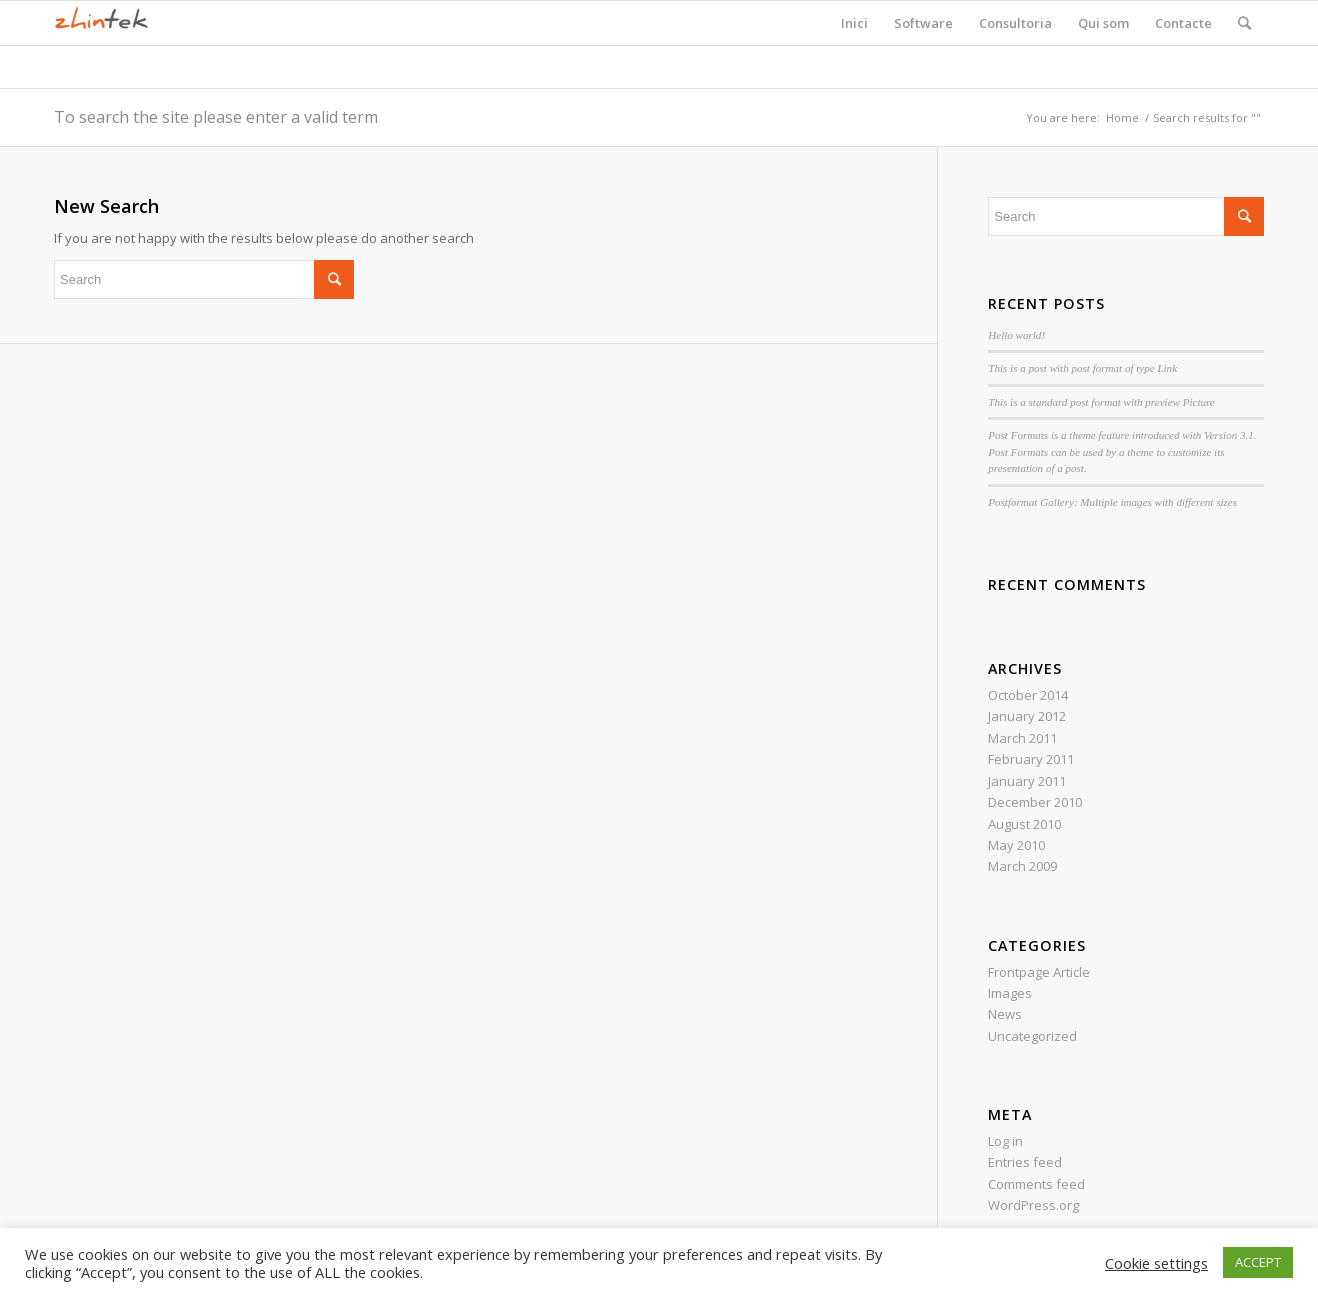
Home (1122, 117)
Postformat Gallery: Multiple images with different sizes (1112, 502)
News (1005, 1014)
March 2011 (1022, 738)
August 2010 (1024, 824)
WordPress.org (1033, 1205)
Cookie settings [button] (1156, 1263)
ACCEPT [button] (1258, 1262)
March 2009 (1022, 866)
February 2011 (1031, 759)
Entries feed (1025, 1162)
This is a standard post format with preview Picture (1101, 402)
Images (1010, 993)
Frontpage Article (1039, 972)
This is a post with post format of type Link (1082, 368)
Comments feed (1036, 1184)
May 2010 (1016, 845)
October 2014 (1028, 695)
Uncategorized (1032, 1036)
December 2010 (1035, 802)
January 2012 (1027, 716)
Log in (1005, 1141)
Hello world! (1016, 335)
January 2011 (1027, 781)
